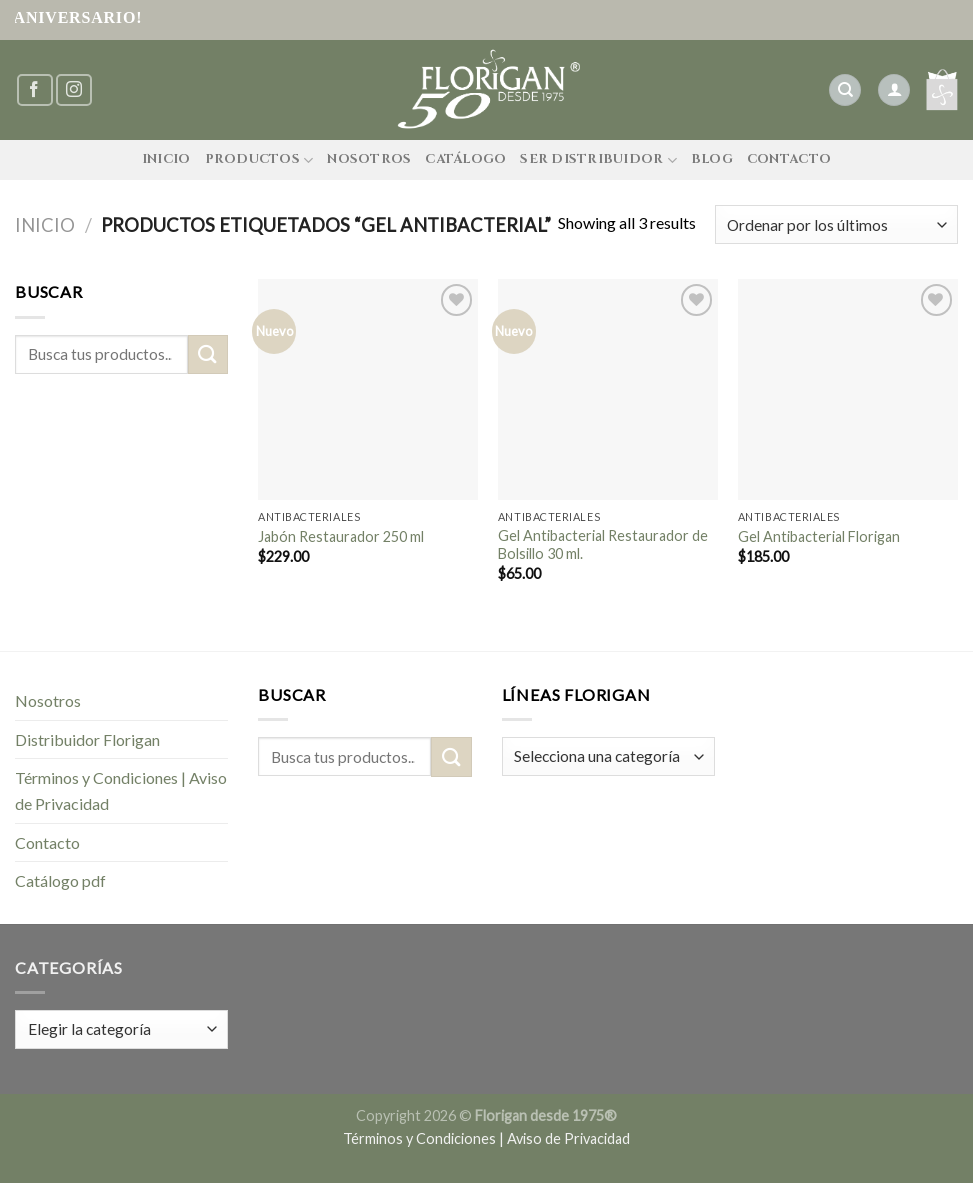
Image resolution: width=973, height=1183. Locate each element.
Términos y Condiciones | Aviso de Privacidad (121, 790)
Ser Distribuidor (598, 160)
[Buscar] (845, 90)
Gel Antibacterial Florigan (819, 536)
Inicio (166, 159)
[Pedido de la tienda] (836, 224)
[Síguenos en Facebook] (35, 90)
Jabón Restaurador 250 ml (341, 536)
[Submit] (208, 354)
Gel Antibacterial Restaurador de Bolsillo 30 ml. (603, 545)
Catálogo (465, 159)
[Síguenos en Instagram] (74, 90)
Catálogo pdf (60, 880)
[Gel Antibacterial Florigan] (848, 389)
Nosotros (369, 159)
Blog (712, 159)
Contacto (789, 159)
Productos (259, 160)
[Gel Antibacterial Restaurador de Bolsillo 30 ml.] (608, 389)
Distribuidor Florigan (87, 739)
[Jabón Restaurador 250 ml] (368, 389)
